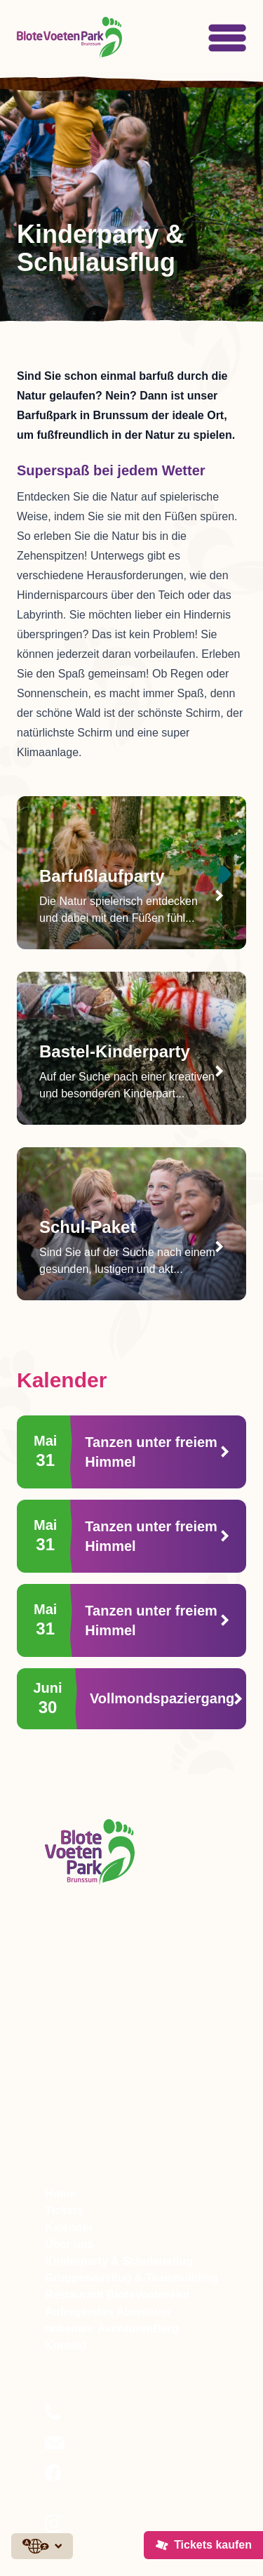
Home (60, 2194)
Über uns (69, 2244)
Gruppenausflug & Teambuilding (131, 2278)
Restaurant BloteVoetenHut (117, 2295)
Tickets (64, 2211)
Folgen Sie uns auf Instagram (111, 2532)
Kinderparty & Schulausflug (119, 2261)
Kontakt (66, 2345)
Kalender (69, 2227)
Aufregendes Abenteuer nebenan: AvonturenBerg (112, 2320)
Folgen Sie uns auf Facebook (111, 2482)
